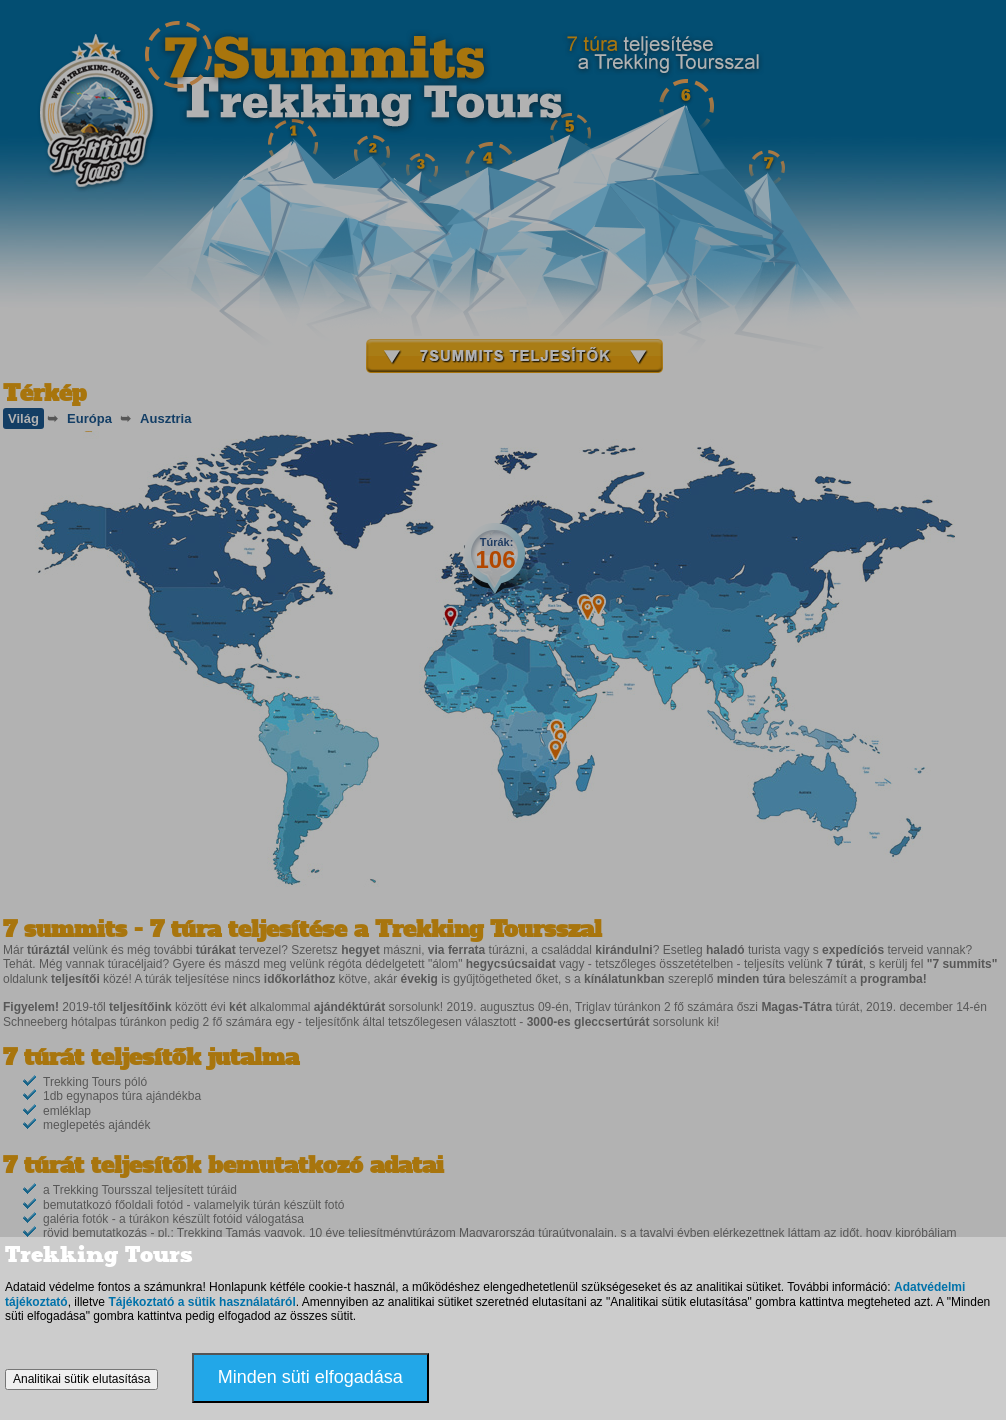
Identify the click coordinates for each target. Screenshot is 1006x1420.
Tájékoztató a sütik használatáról (201, 1302)
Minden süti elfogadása (310, 1377)
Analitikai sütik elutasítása (81, 1379)
